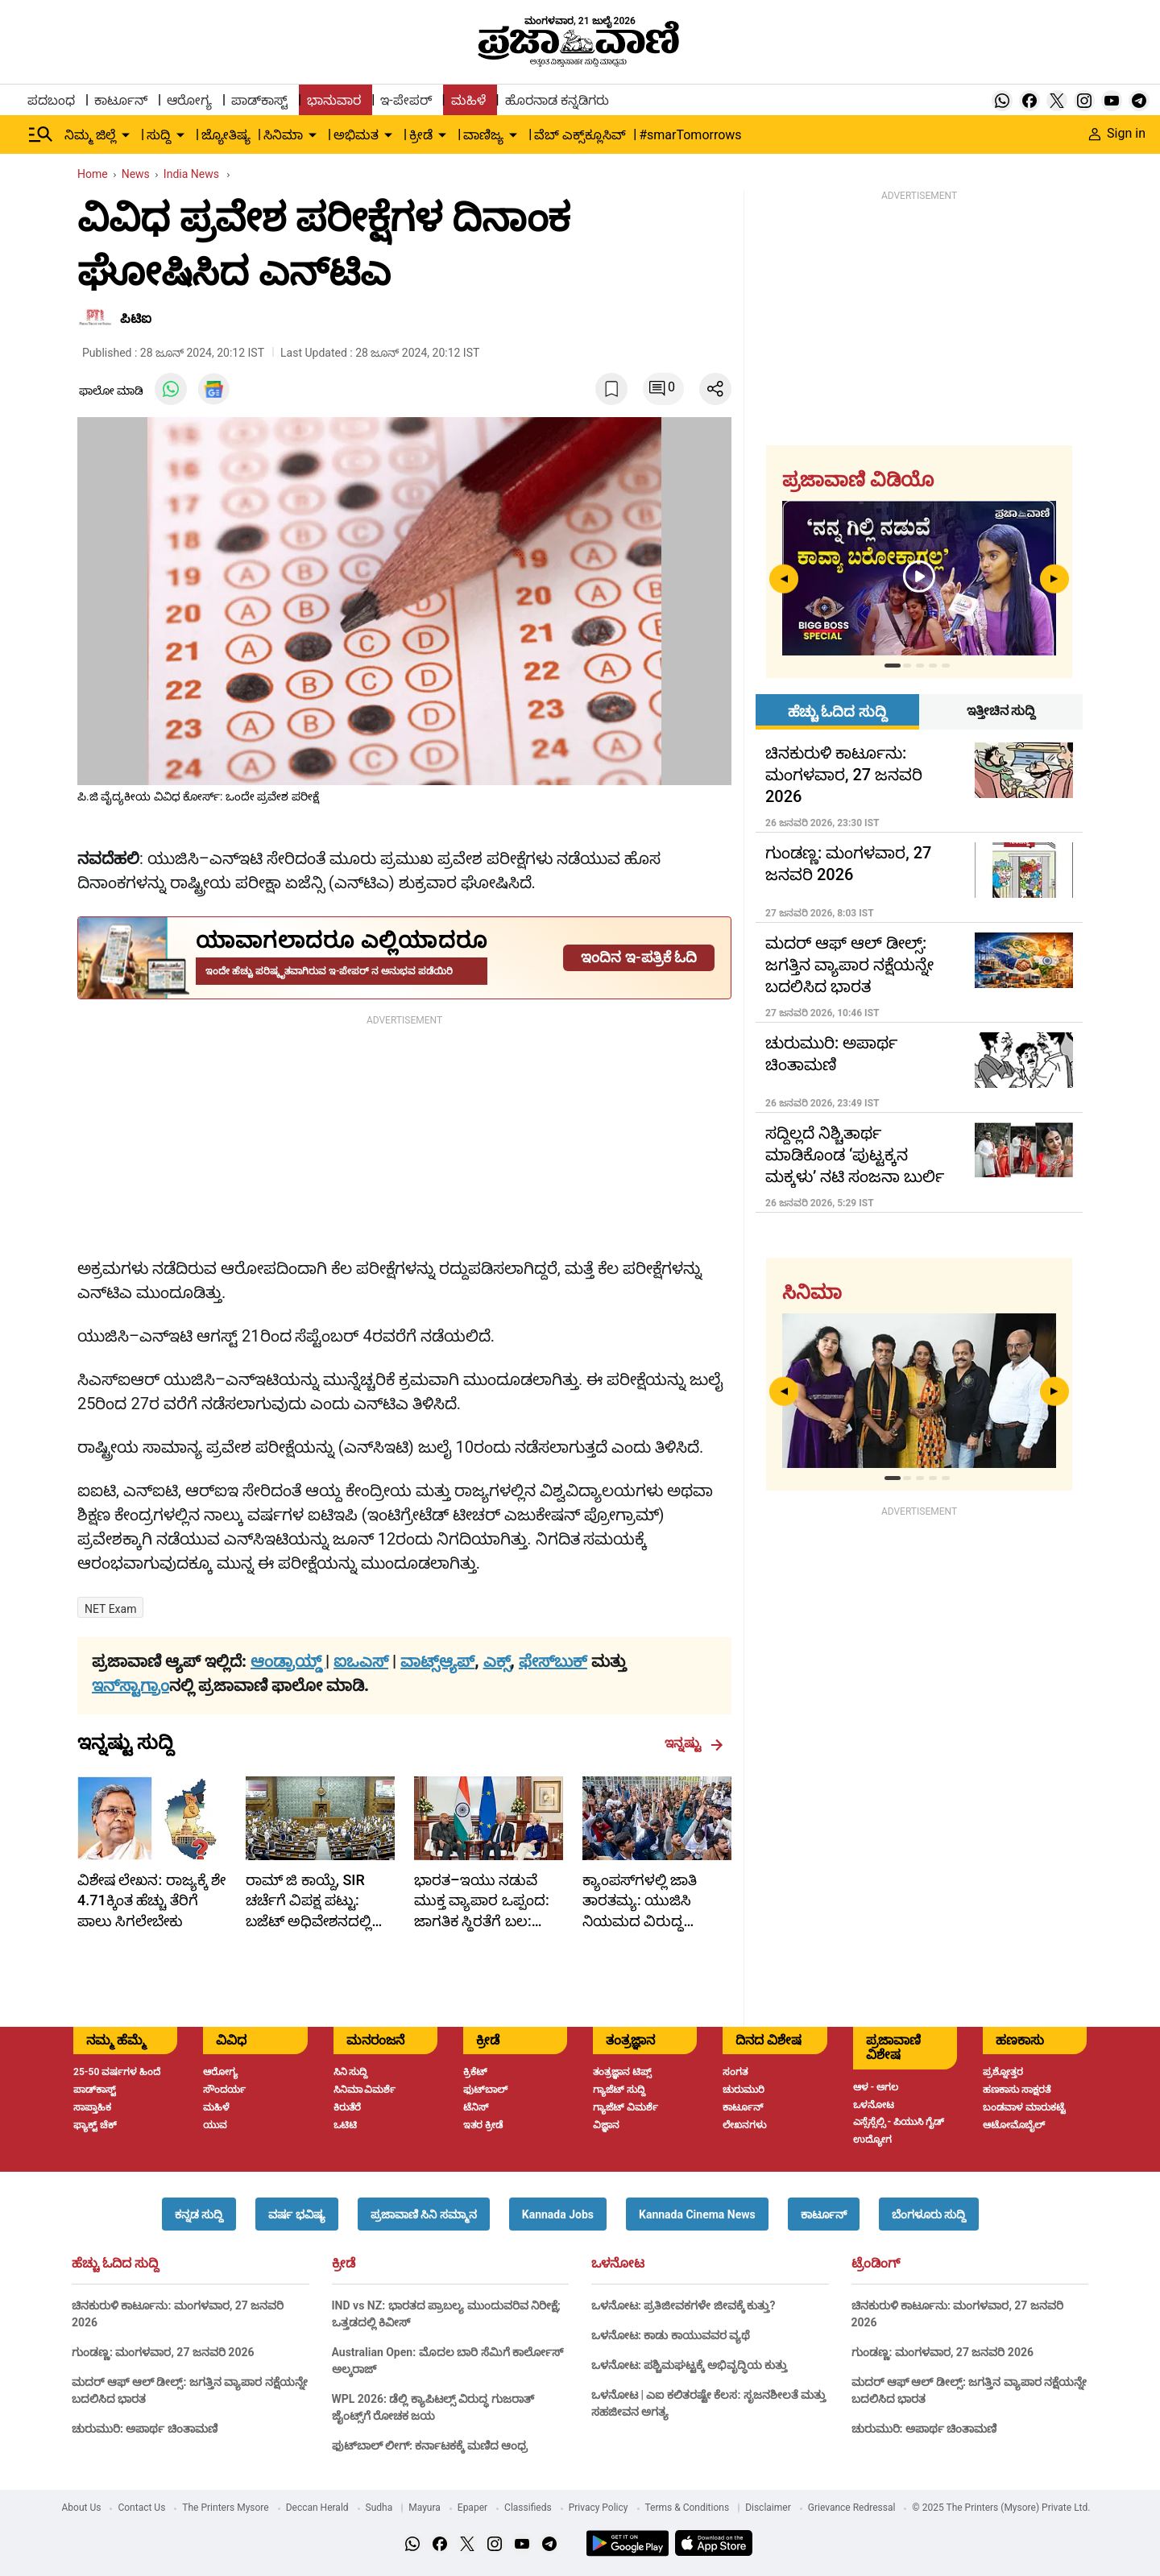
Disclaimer (768, 2507)
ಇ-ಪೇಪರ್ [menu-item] (405, 100)
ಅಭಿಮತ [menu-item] (356, 135)
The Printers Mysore (225, 2507)
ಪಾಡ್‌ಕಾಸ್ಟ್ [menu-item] (259, 100)
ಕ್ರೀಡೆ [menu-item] (421, 135)
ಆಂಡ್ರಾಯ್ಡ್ (288, 1661)
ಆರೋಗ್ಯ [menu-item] (189, 100)
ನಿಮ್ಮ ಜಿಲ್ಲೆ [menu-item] (90, 135)
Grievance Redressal (852, 2507)
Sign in (1117, 133)
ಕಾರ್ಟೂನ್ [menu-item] (120, 100)
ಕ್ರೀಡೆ (343, 2263)
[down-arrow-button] (126, 135)
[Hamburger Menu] (41, 134)
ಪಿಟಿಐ (135, 318)
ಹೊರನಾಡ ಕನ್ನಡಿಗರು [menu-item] (557, 100)
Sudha (379, 2507)
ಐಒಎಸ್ (361, 1661)
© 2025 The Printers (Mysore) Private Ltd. (1001, 2507)
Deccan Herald (317, 2507)
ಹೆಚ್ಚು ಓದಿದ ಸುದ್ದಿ (115, 2263)
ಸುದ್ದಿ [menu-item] (159, 135)
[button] (199, 2214)
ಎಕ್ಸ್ (497, 1661)
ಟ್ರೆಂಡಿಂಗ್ (875, 2263)
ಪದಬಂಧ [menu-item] (51, 100)
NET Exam (110, 1608)
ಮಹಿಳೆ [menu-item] (468, 100)
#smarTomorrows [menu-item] (690, 135)
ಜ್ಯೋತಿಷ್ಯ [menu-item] (226, 135)
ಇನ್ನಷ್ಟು (694, 1743)
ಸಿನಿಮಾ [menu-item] (283, 135)
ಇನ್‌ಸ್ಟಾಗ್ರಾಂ (130, 1685)
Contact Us (141, 2507)
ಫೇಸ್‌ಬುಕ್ (553, 1661)
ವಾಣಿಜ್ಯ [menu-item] (483, 135)
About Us (82, 2507)
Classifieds (528, 2507)
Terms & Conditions (687, 2507)
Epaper (472, 2507)
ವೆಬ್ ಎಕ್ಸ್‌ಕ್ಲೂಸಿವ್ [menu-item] (580, 135)
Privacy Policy (598, 2507)
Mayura (424, 2507)
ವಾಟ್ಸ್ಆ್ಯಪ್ (437, 1661)
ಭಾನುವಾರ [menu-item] (334, 100)
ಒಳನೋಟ (617, 2263)
